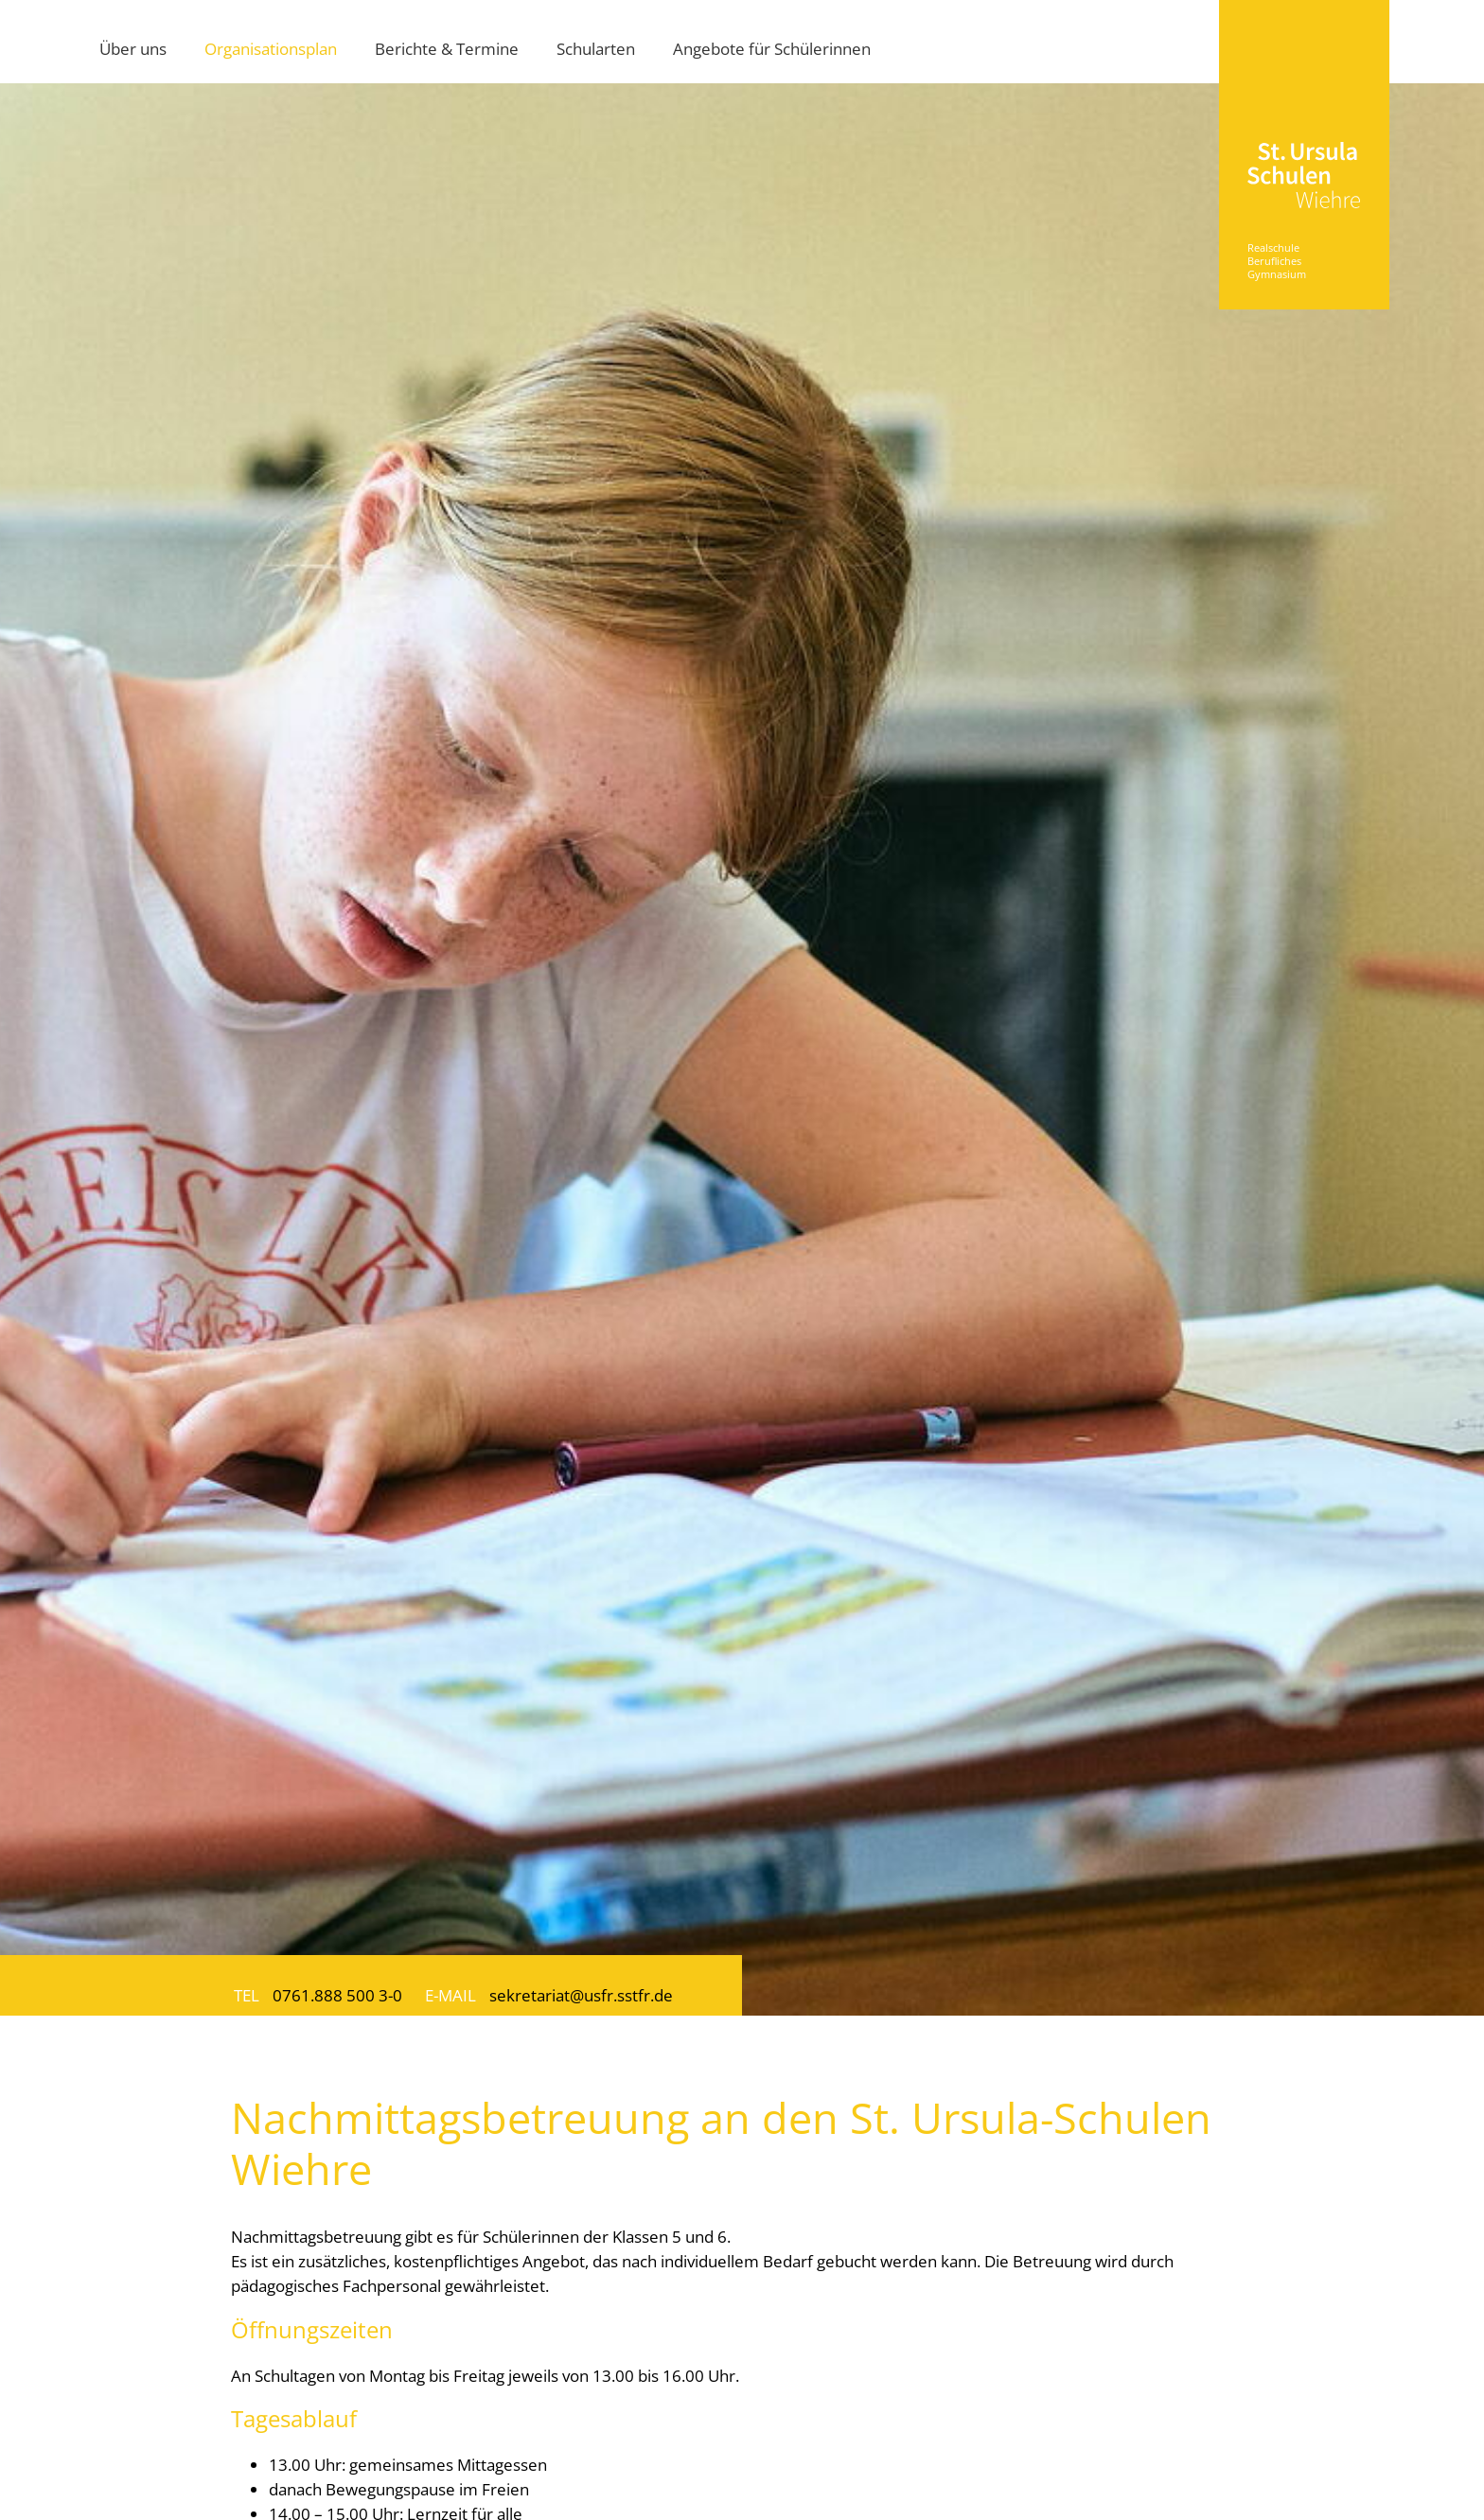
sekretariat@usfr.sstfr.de (581, 1994)
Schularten (595, 48)
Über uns (133, 48)
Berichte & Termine (447, 48)
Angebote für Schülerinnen (772, 48)
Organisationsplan (270, 48)
